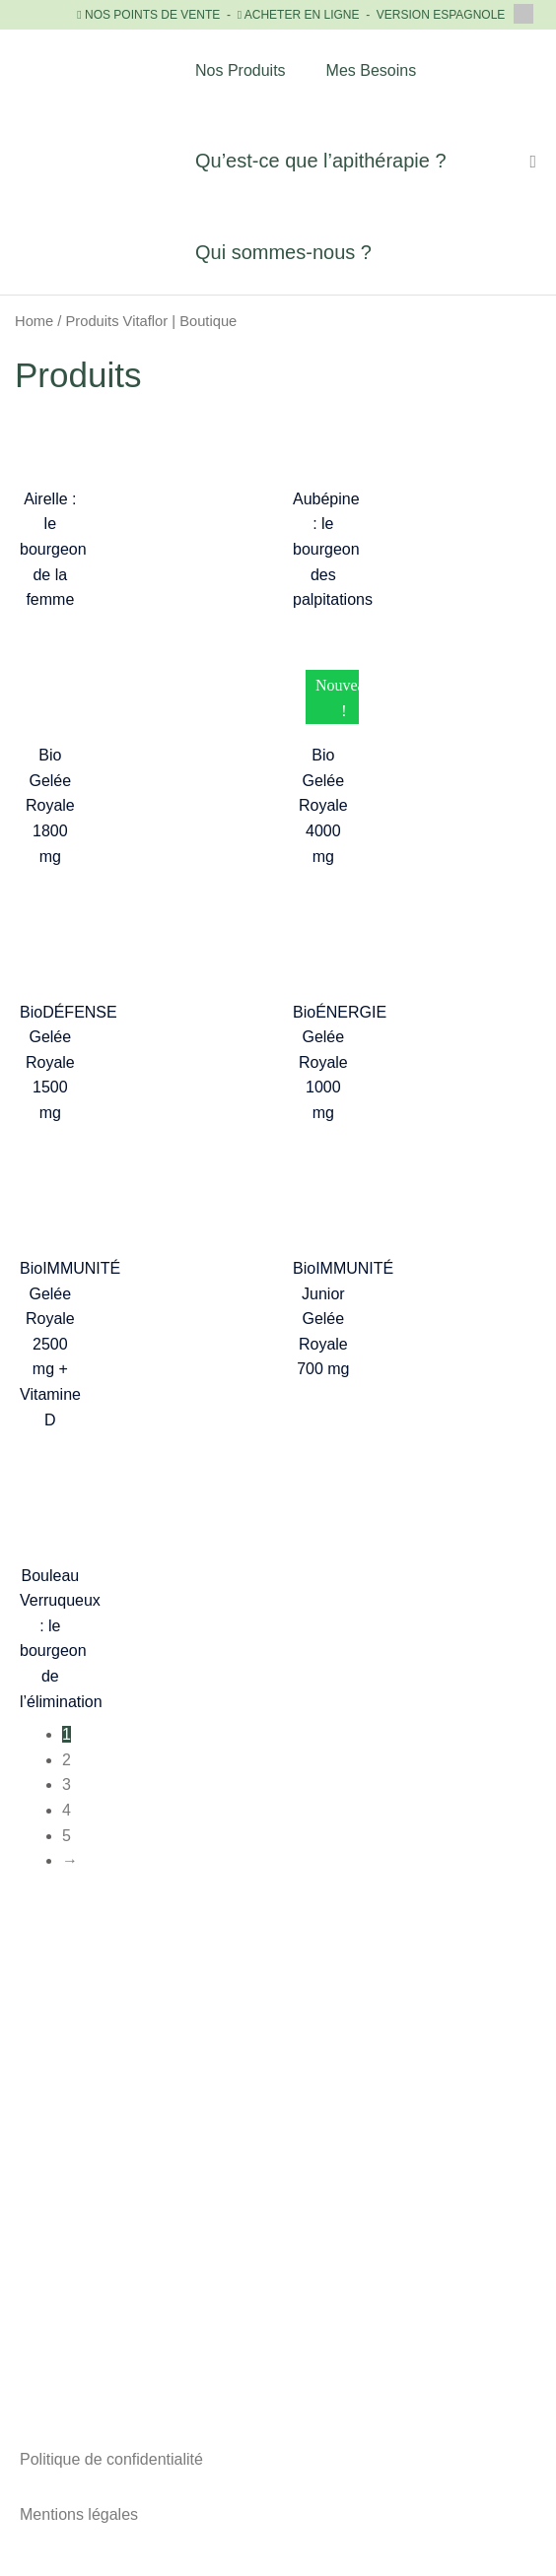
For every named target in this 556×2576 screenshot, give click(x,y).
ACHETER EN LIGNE (302, 15)
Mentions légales (79, 2514)
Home (34, 321)
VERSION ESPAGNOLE (455, 15)
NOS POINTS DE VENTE (152, 15)
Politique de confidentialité (111, 2459)
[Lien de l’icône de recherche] (532, 162)
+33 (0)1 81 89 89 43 (277, 2167)
